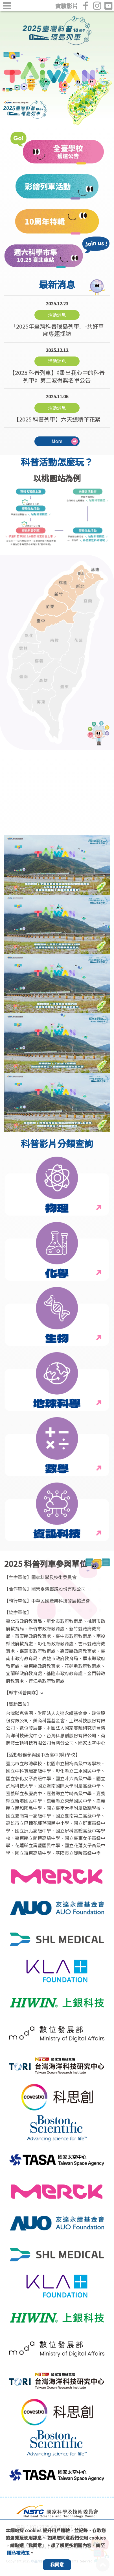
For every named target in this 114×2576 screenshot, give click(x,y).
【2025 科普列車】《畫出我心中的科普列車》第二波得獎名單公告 (57, 365)
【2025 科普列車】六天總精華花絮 (57, 408)
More (57, 441)
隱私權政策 (18, 2552)
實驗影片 (66, 6)
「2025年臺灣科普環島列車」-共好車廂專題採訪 (57, 319)
